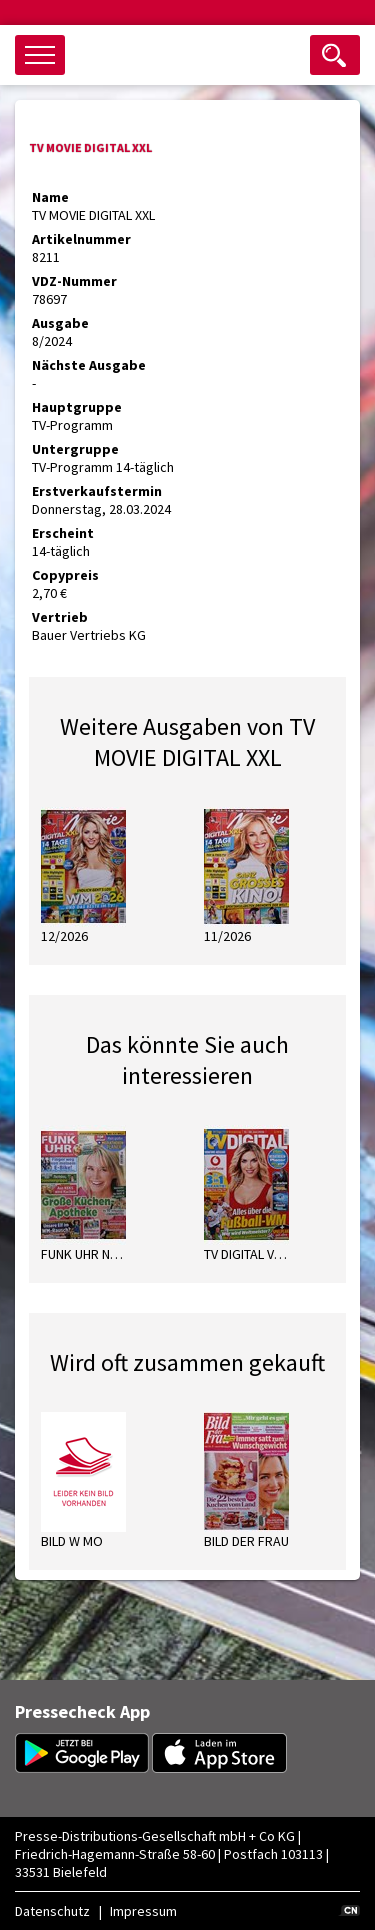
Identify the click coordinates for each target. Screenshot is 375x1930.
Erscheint (63, 533)
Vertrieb (60, 617)
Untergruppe (75, 449)
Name (50, 197)
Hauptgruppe (77, 407)
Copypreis (65, 575)
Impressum (143, 1911)
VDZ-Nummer (74, 281)
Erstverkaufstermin (97, 491)
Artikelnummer (81, 239)
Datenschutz (52, 1911)
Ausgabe (60, 323)
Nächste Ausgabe (89, 365)
